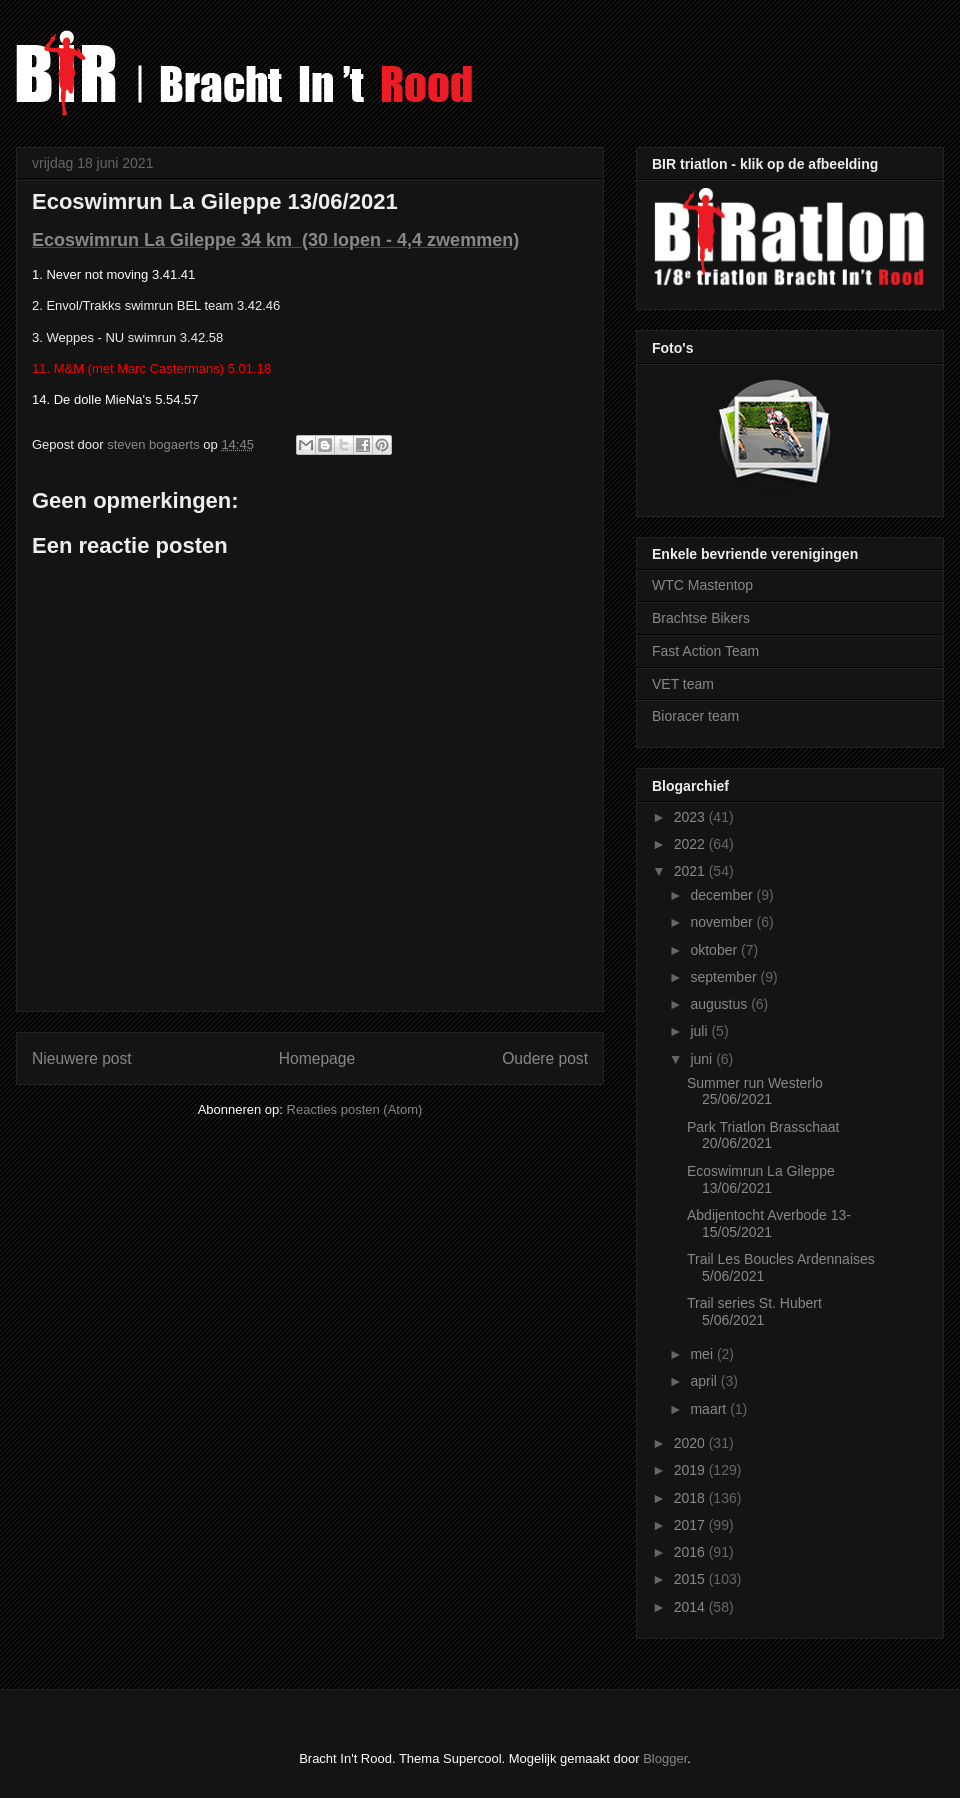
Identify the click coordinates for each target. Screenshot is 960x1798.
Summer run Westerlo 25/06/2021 (755, 1091)
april (705, 1381)
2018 (691, 1498)
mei (703, 1354)
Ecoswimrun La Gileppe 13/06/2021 (761, 1179)
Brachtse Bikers (701, 618)
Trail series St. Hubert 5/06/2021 (754, 1311)
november (723, 922)
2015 (691, 1579)
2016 (691, 1552)
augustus (720, 1004)
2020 (691, 1443)
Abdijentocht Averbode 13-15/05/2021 (769, 1223)
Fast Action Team (705, 651)
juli (700, 1031)
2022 (691, 844)
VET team (683, 684)
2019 (691, 1470)
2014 (691, 1607)
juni (703, 1059)
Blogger (665, 1758)
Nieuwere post (82, 1058)
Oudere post (545, 1058)
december (723, 895)
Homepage (317, 1058)
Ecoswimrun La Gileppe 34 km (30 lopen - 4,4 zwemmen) (275, 240)
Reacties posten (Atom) (355, 1109)
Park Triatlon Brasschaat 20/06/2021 (763, 1135)
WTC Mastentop (702, 585)
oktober (715, 950)
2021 (691, 871)
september (725, 977)
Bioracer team (695, 716)
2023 (691, 817)
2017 (691, 1525)
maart (710, 1409)
